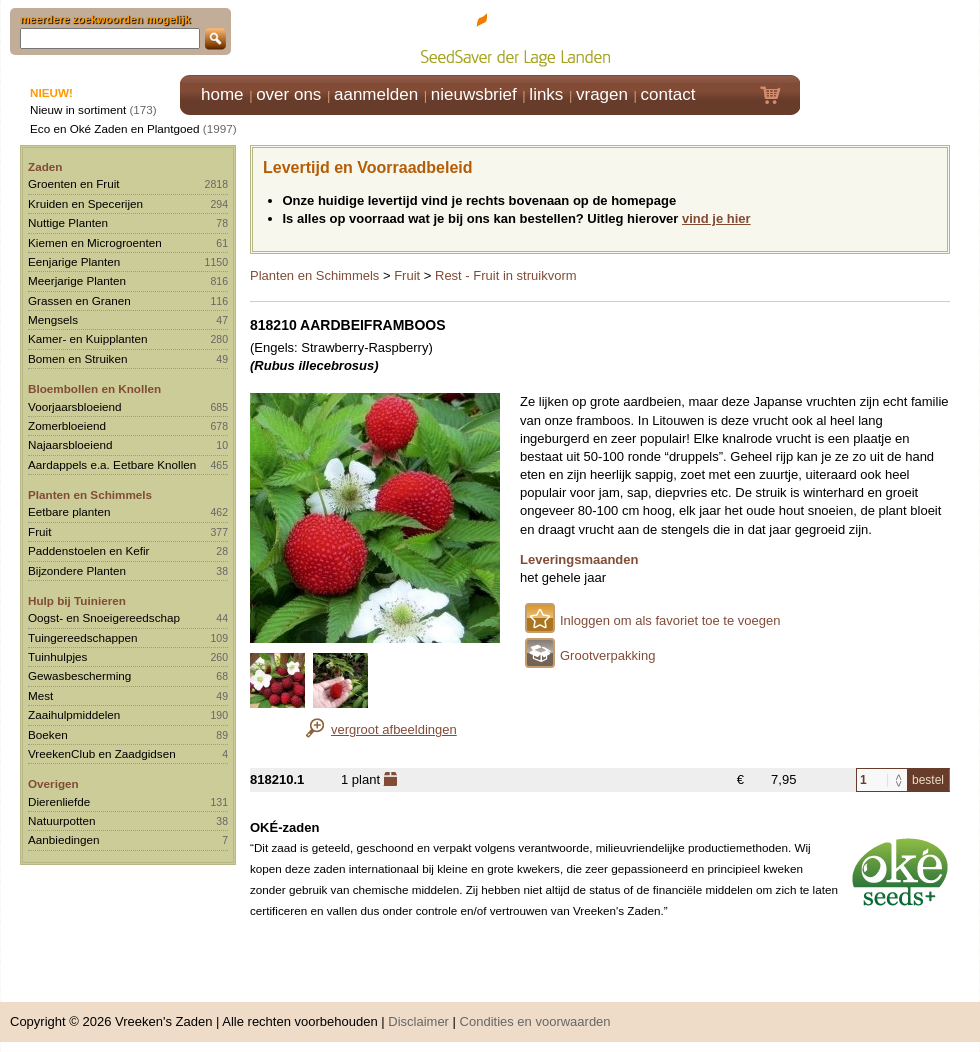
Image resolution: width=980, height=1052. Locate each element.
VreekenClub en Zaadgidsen (102, 753)
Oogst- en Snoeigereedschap (104, 617)
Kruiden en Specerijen (85, 203)
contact (668, 94)
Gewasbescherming (79, 675)
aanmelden (376, 94)
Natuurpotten (62, 820)
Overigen (53, 783)
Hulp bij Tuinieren (77, 600)
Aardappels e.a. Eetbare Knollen (112, 464)
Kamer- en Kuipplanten (88, 338)
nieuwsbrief (474, 94)
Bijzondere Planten (77, 570)
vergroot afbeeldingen (394, 729)
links (546, 94)
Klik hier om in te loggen (890, 36)
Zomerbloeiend (67, 425)
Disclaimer (418, 1021)
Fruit (39, 531)
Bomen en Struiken (77, 358)
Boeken (48, 734)
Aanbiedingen (64, 839)
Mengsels (53, 319)
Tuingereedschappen (82, 637)
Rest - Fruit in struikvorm (506, 275)
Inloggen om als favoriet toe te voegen (670, 620)
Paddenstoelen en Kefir (89, 550)
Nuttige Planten (68, 222)
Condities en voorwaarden (535, 1021)
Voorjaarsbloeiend (75, 406)
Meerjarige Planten (77, 280)
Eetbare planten (69, 511)
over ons (288, 94)
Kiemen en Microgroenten (95, 242)
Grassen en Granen (79, 300)
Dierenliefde (59, 801)
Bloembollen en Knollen (94, 388)
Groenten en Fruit (74, 183)
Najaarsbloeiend (70, 444)
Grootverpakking (607, 655)
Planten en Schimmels (90, 494)
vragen (602, 94)
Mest (40, 695)
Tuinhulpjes (57, 656)
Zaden (45, 166)
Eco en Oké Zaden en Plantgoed (115, 128)
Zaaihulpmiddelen (74, 714)
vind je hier (716, 218)
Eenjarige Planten (74, 261)
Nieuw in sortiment (78, 109)
